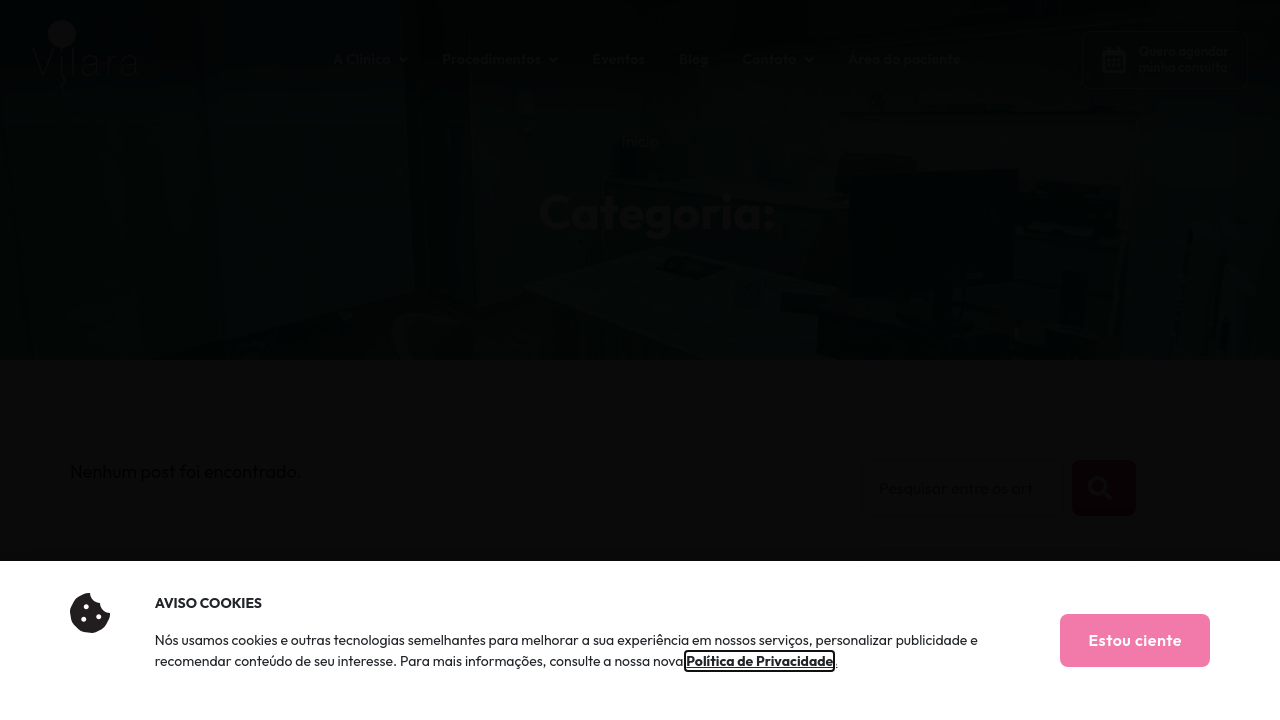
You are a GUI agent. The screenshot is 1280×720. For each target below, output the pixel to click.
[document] (640, 360)
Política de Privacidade (759, 661)
